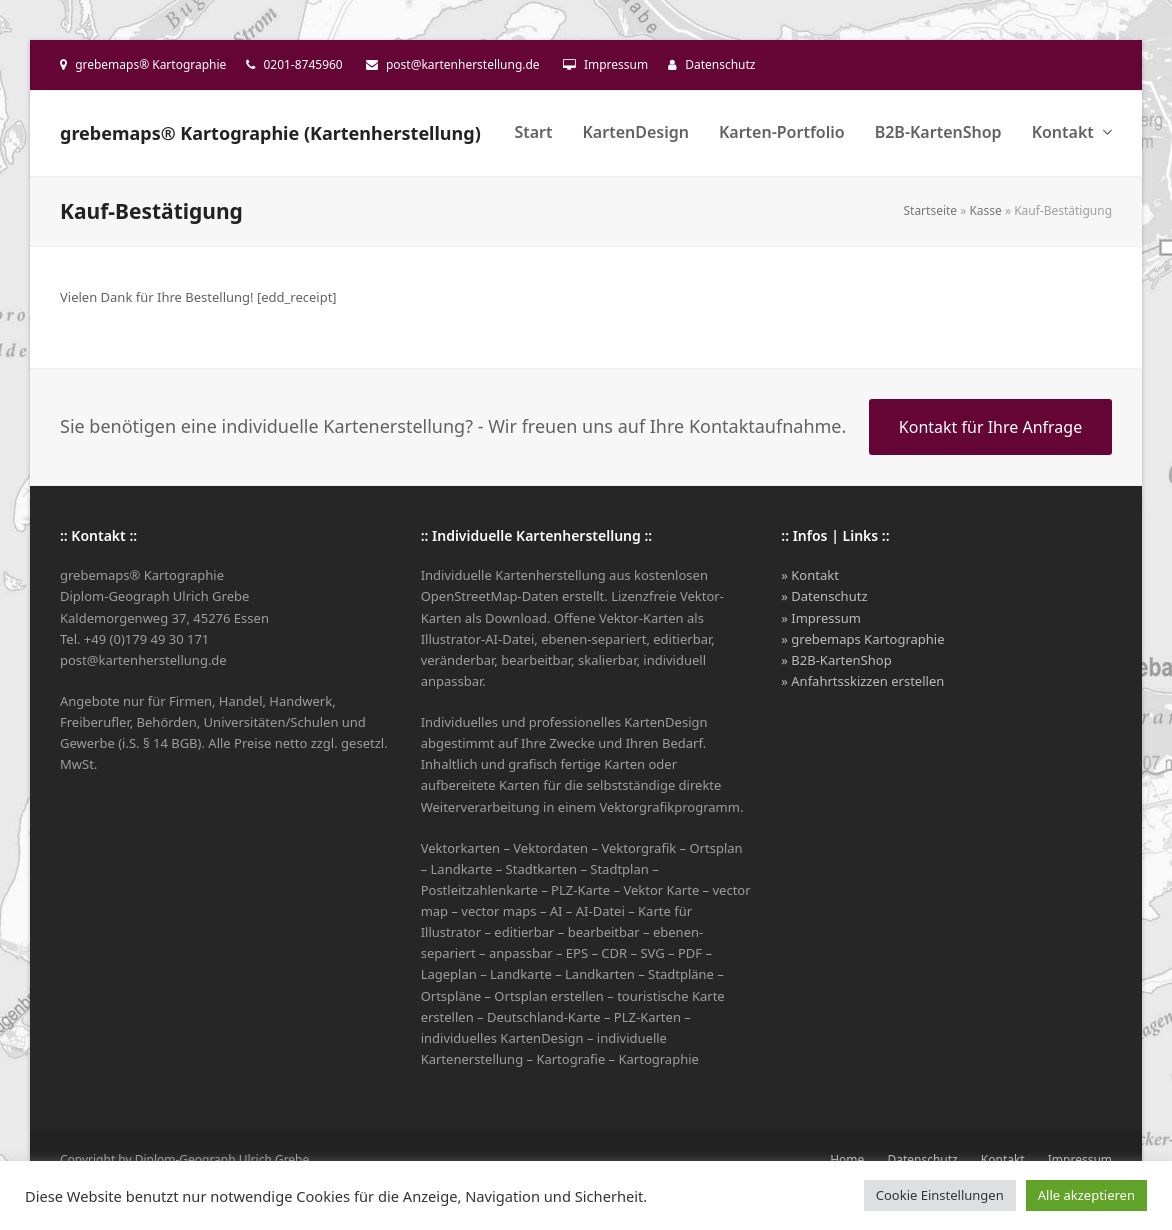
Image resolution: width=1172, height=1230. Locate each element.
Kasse (985, 210)
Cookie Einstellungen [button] (940, 1195)
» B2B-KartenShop (836, 660)
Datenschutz (720, 64)
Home (847, 1159)
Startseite (930, 210)
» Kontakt (810, 575)
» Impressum (821, 618)
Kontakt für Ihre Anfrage (990, 427)
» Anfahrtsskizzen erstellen (862, 681)
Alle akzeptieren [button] (1086, 1195)
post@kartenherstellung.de (463, 64)
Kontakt (1003, 1159)
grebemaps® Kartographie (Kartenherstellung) (270, 133)
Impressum (616, 64)
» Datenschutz (824, 596)
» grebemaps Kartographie (862, 639)
